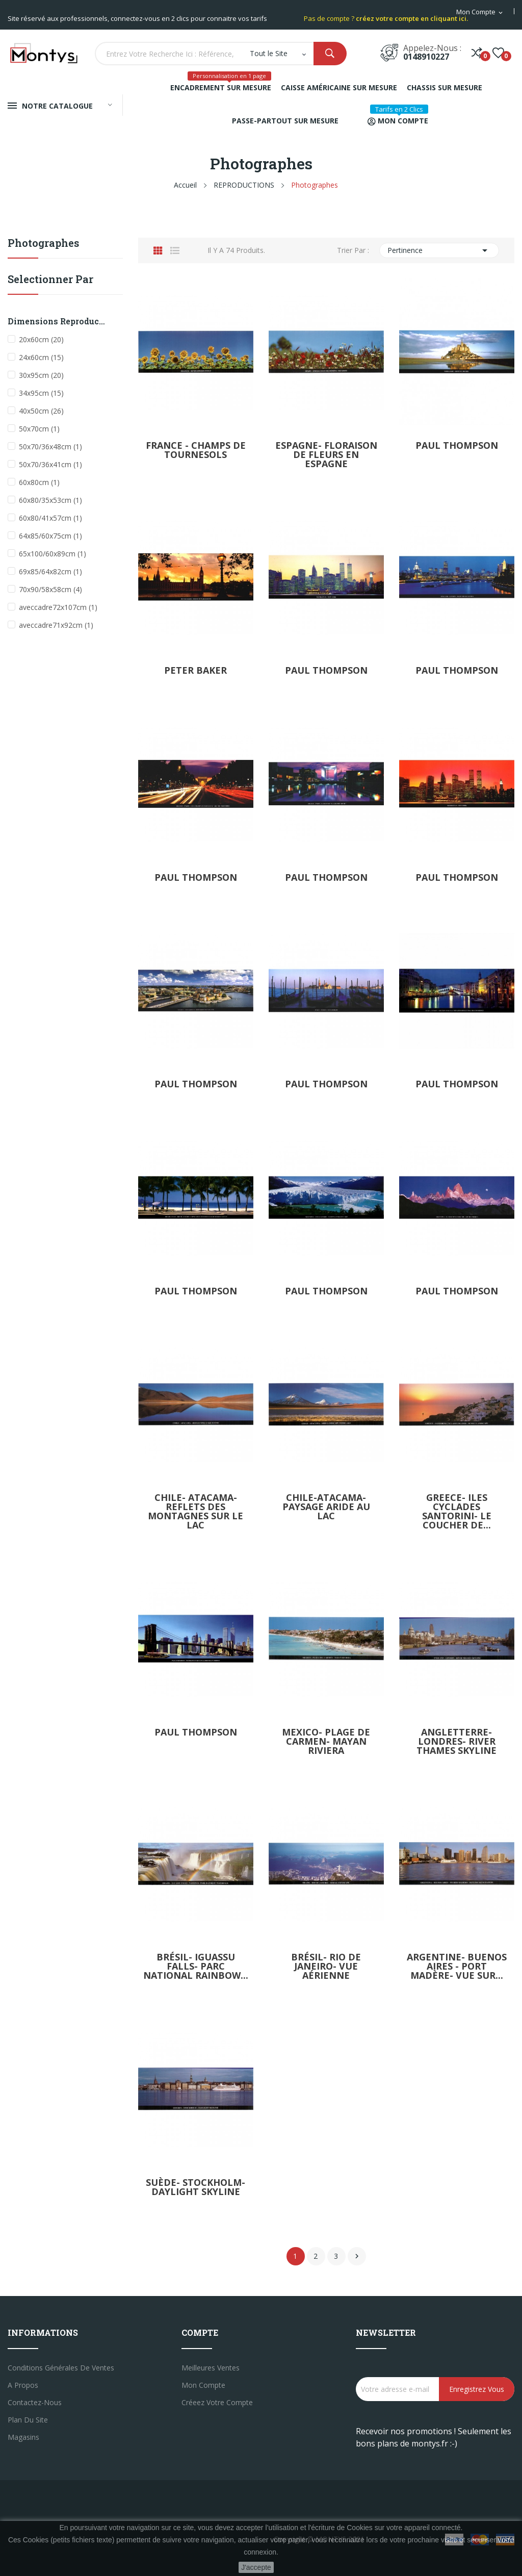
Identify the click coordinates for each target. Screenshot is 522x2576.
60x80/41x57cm (50, 518)
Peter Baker (195, 670)
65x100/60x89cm (52, 553)
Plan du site (28, 2420)
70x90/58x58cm (50, 589)
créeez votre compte (217, 2402)
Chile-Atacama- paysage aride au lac (326, 1506)
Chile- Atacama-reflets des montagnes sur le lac (195, 1511)
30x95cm (41, 375)
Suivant (356, 2256)
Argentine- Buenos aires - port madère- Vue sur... (457, 1966)
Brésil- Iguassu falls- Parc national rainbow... (195, 1966)
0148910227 (426, 56)
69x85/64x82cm (50, 571)
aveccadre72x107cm (58, 607)
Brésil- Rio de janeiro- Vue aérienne (326, 1966)
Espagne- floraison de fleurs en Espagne (326, 454)
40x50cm (41, 411)
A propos (23, 2385)
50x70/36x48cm (50, 446)
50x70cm (39, 428)
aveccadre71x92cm (56, 625)
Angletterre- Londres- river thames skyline (456, 1741)
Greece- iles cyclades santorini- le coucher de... (456, 1511)
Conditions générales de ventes (61, 2368)
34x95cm (41, 393)
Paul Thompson (456, 445)
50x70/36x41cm (50, 464)
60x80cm (39, 482)
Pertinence (439, 250)
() (498, 52)
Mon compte (203, 2385)
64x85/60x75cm (50, 536)
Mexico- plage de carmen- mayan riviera (326, 1741)
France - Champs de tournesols (196, 450)
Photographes (43, 243)
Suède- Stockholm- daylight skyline (195, 2187)
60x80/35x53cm (50, 500)
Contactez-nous (35, 2402)
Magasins (23, 2437)
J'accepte (256, 2567)
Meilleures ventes (210, 2368)
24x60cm (41, 357)
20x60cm (41, 339)
